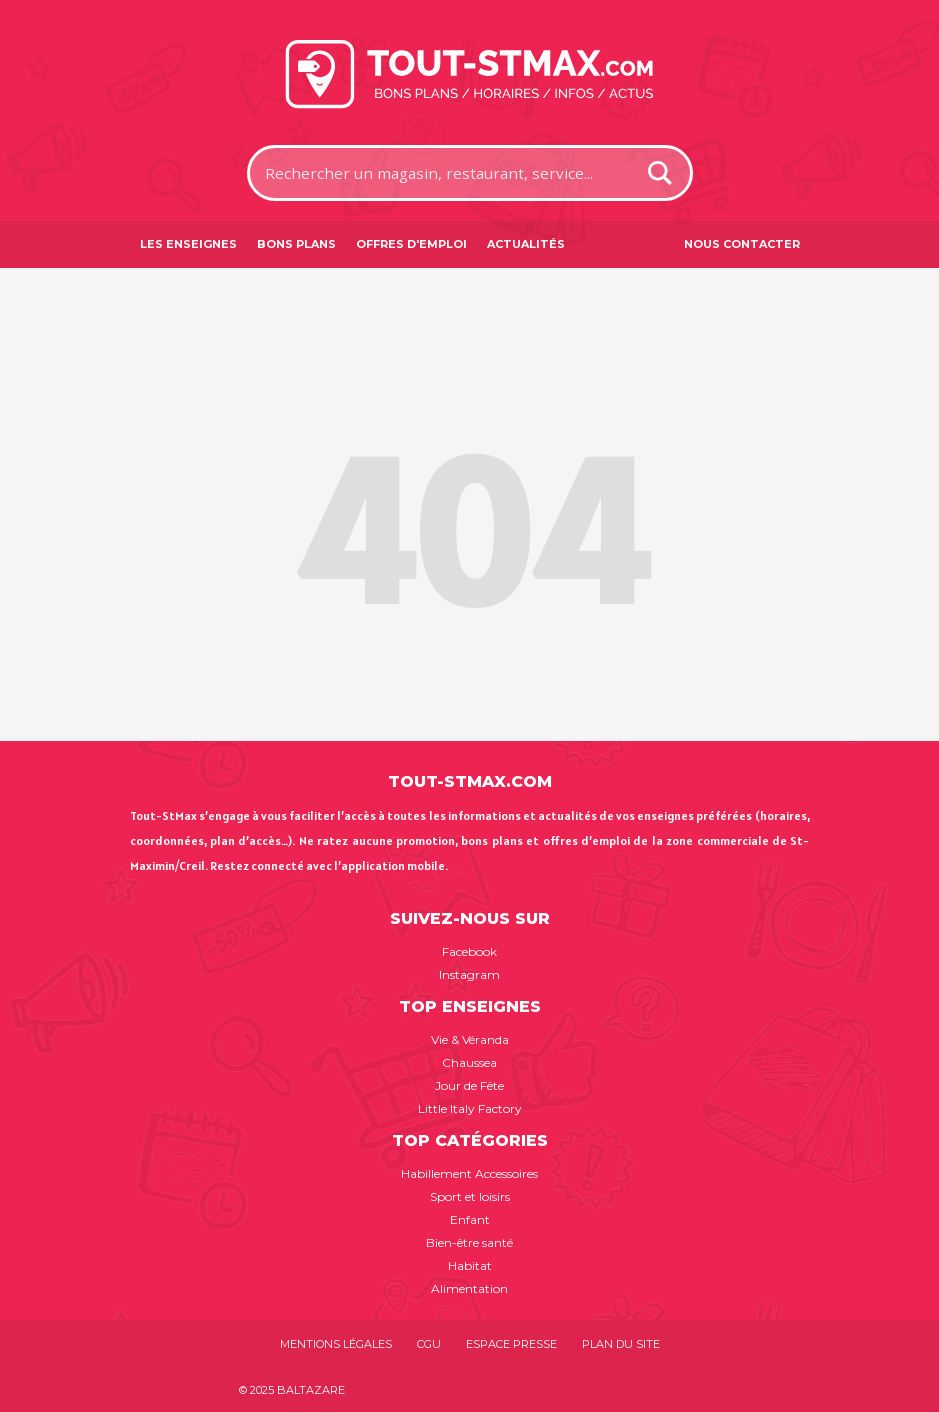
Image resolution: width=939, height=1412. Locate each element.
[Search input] (445, 173)
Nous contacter (742, 244)
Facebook (469, 951)
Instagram (469, 974)
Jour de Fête (469, 1085)
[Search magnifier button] (660, 173)
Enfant (470, 1219)
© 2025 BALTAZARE (292, 1390)
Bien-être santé (469, 1242)
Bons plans (296, 244)
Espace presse (511, 1344)
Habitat (470, 1265)
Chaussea (469, 1062)
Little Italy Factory (470, 1108)
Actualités (526, 244)
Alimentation (469, 1288)
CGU (429, 1344)
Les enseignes (188, 244)
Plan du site (621, 1344)
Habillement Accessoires (469, 1173)
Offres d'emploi (411, 244)
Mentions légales (336, 1344)
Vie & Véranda (470, 1039)
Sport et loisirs (470, 1196)
